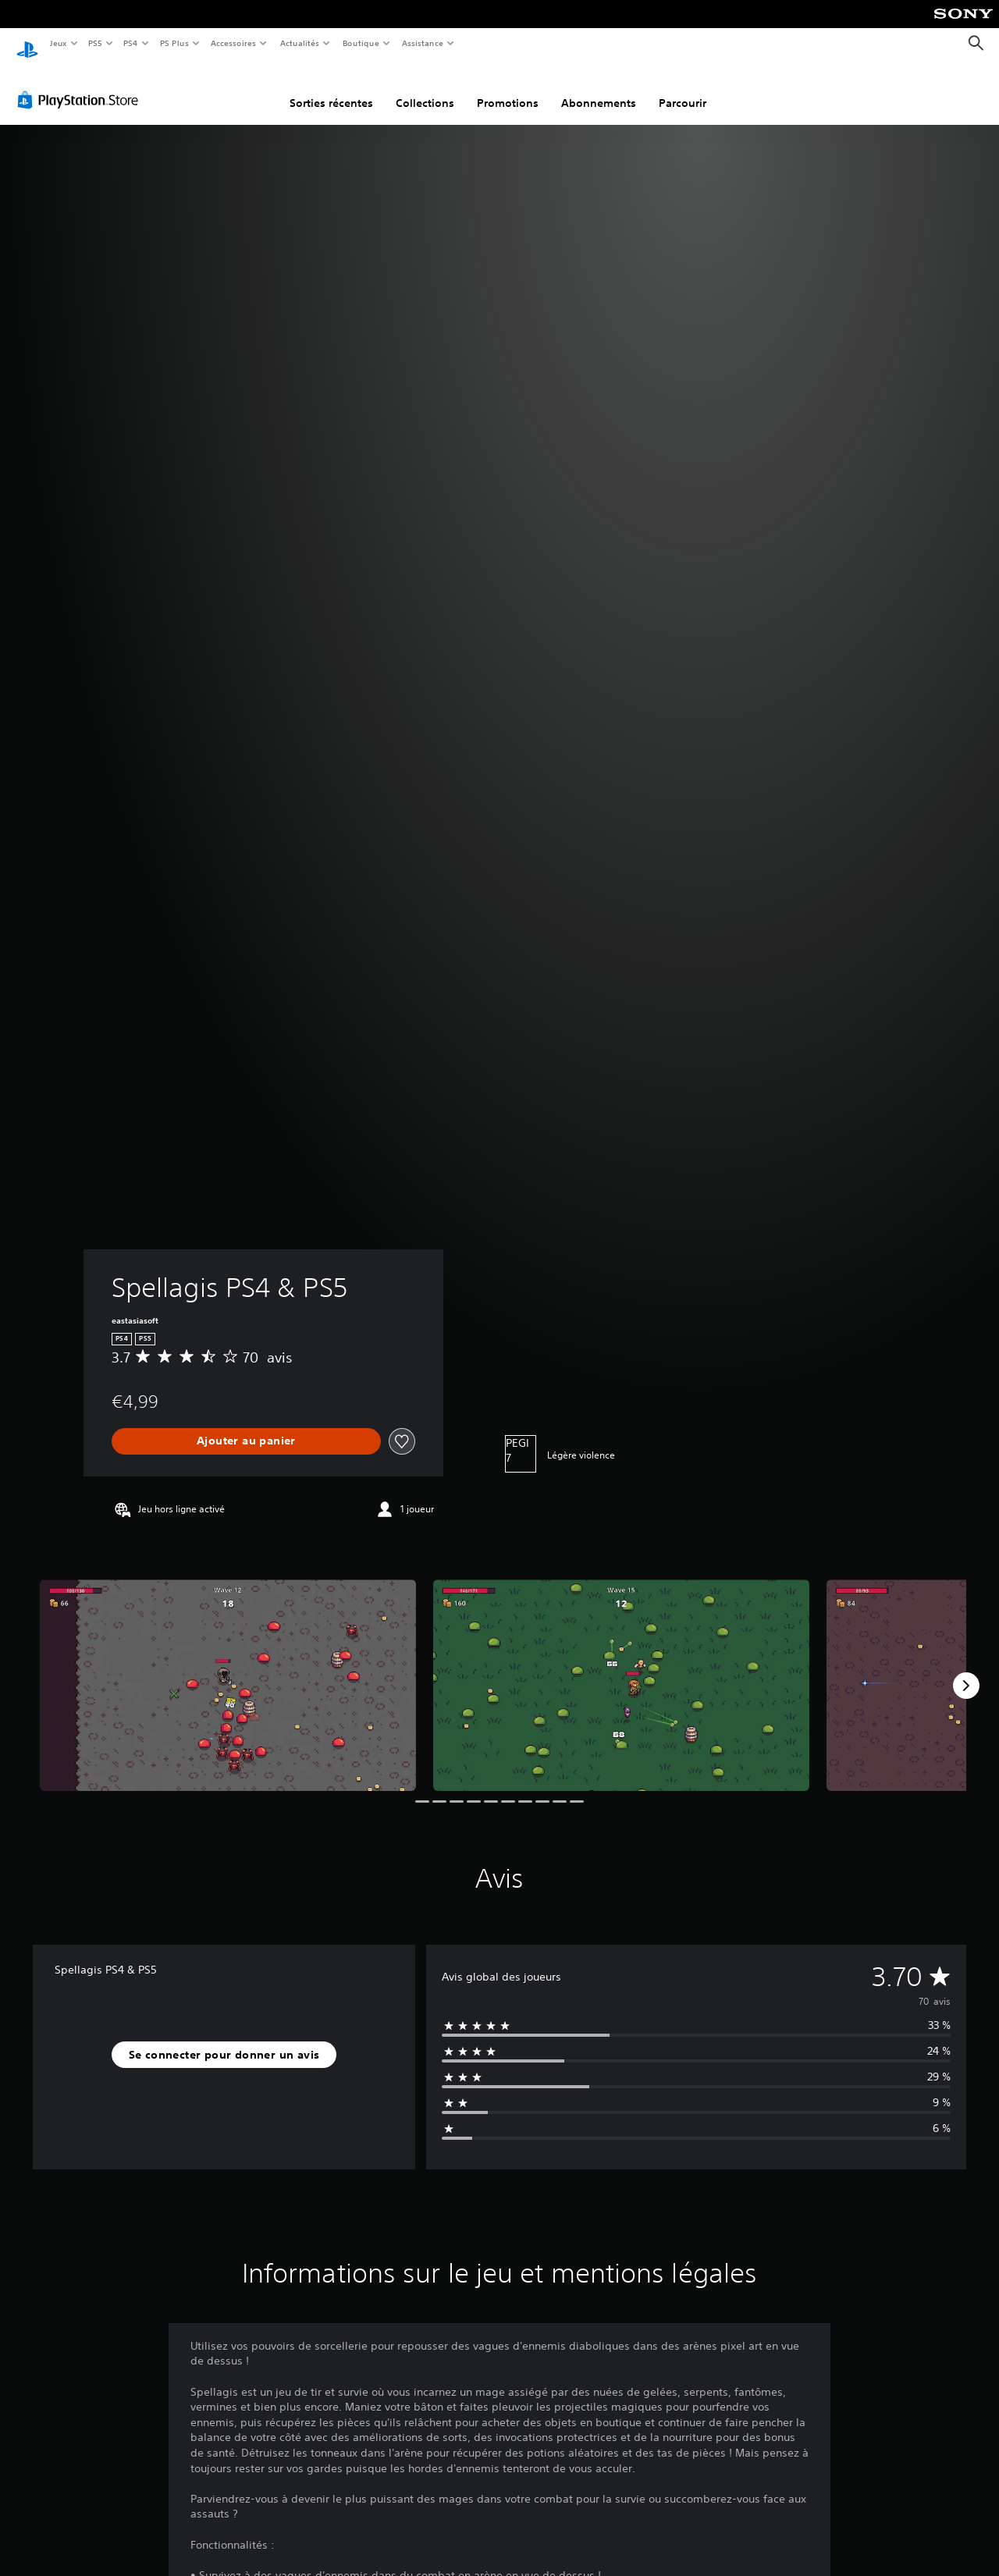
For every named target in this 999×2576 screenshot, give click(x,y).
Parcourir (682, 88)
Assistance (422, 42)
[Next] (966, 1671)
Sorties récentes (331, 88)
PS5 (95, 42)
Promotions (508, 88)
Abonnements (598, 88)
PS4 (131, 42)
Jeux (58, 42)
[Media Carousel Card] (228, 1670)
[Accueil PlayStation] (27, 43)
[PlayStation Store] (81, 85)
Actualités (299, 42)
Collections (425, 88)
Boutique (360, 42)
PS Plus (174, 42)
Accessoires (233, 42)
